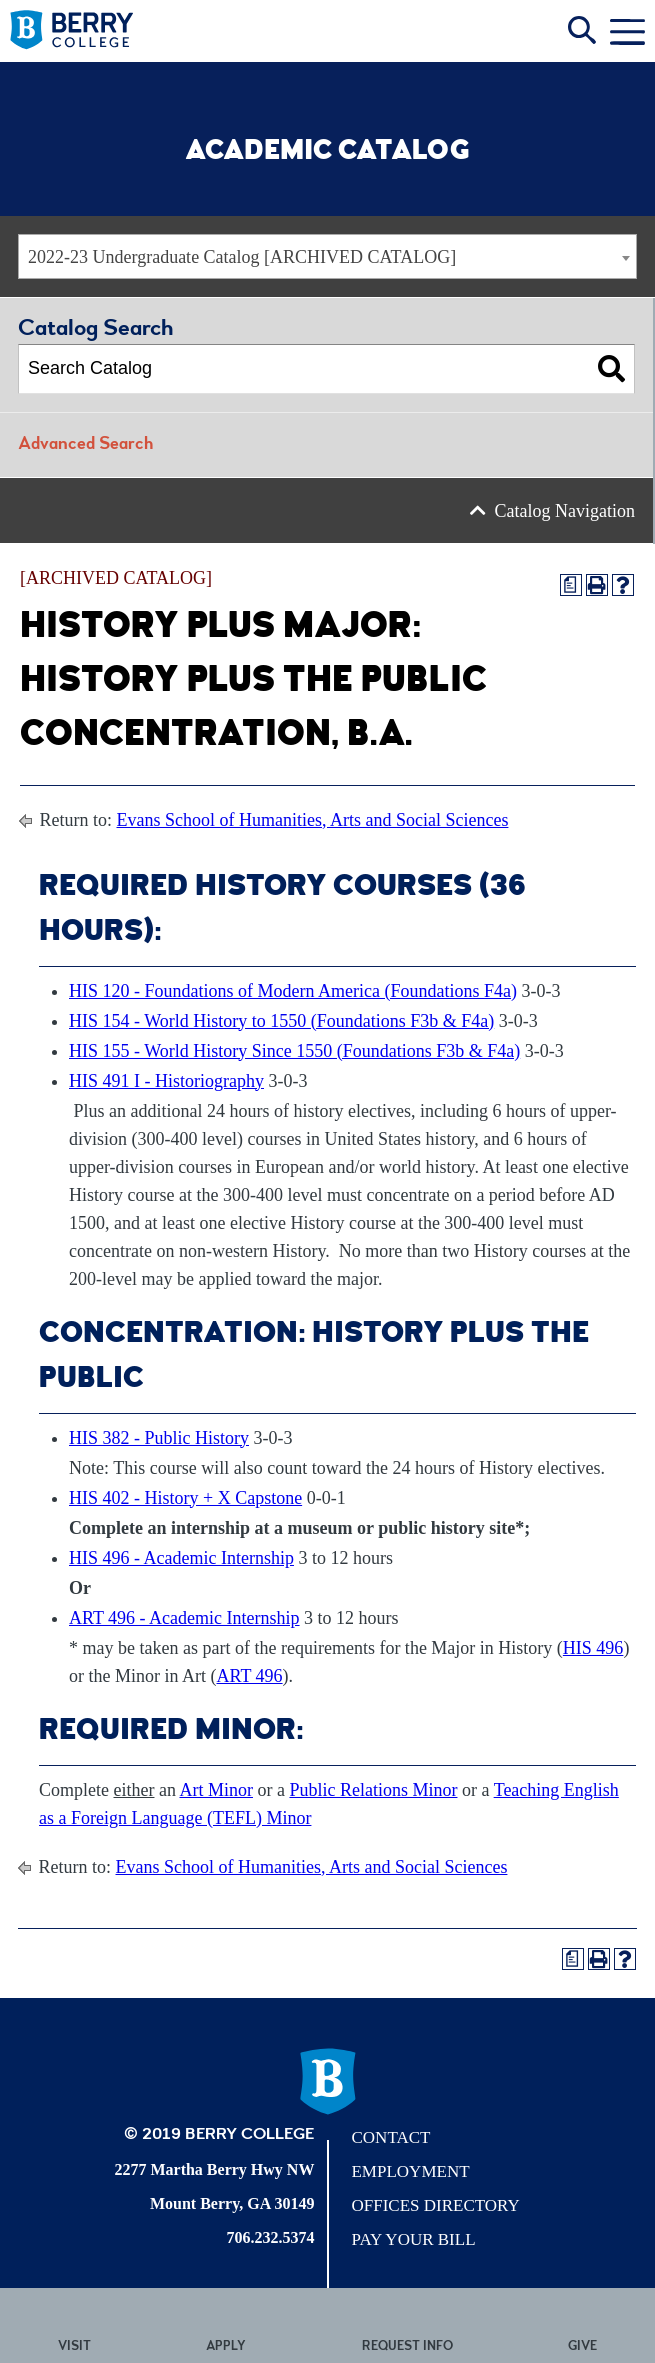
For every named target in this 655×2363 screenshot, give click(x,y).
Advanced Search (85, 445)
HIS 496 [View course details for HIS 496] (593, 1648)
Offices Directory (435, 2205)
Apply (226, 2347)
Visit (74, 2347)
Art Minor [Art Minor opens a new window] (216, 1790)
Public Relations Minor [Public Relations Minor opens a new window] (373, 1790)
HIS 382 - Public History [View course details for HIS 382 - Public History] (159, 1438)
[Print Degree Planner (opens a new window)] (571, 585)
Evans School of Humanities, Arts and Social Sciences (313, 820)
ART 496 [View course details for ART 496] (249, 1676)
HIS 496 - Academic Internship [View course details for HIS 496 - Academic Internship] (181, 1558)
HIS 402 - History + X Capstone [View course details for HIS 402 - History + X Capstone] (185, 1498)
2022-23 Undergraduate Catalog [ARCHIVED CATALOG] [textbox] (242, 257)
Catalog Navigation (565, 511)
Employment (410, 2171)
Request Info (407, 2347)
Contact (390, 2137)
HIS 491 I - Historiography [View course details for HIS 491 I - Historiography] (166, 1081)
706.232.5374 (270, 2237)
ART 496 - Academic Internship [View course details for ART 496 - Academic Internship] (184, 1618)
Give (582, 2347)
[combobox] (327, 256)
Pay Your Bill (413, 2239)
